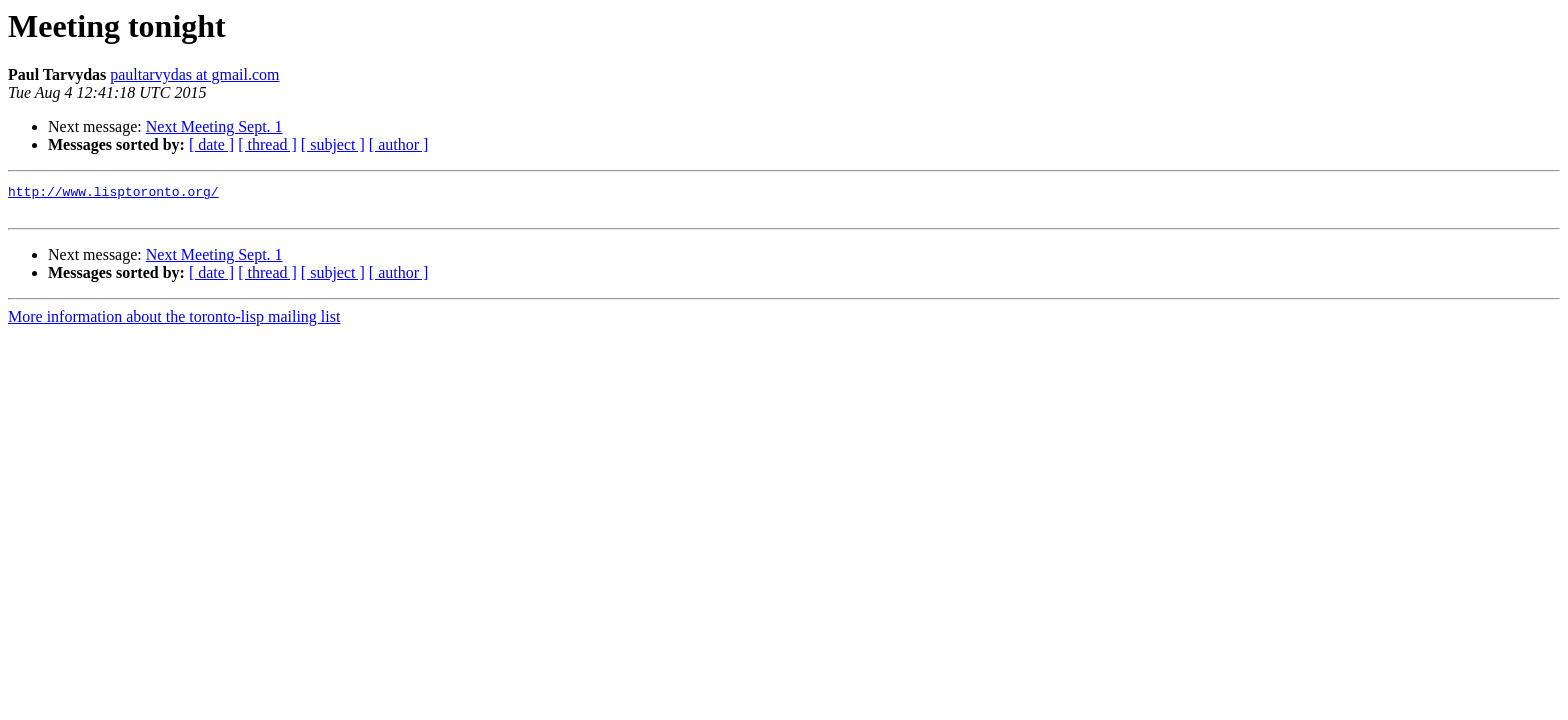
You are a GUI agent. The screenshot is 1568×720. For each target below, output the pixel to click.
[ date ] (211, 144)
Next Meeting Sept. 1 (214, 126)
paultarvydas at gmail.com (194, 74)
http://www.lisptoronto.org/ (113, 194)
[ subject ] (333, 144)
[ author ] (399, 144)
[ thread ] (267, 144)
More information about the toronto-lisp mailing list (174, 322)
